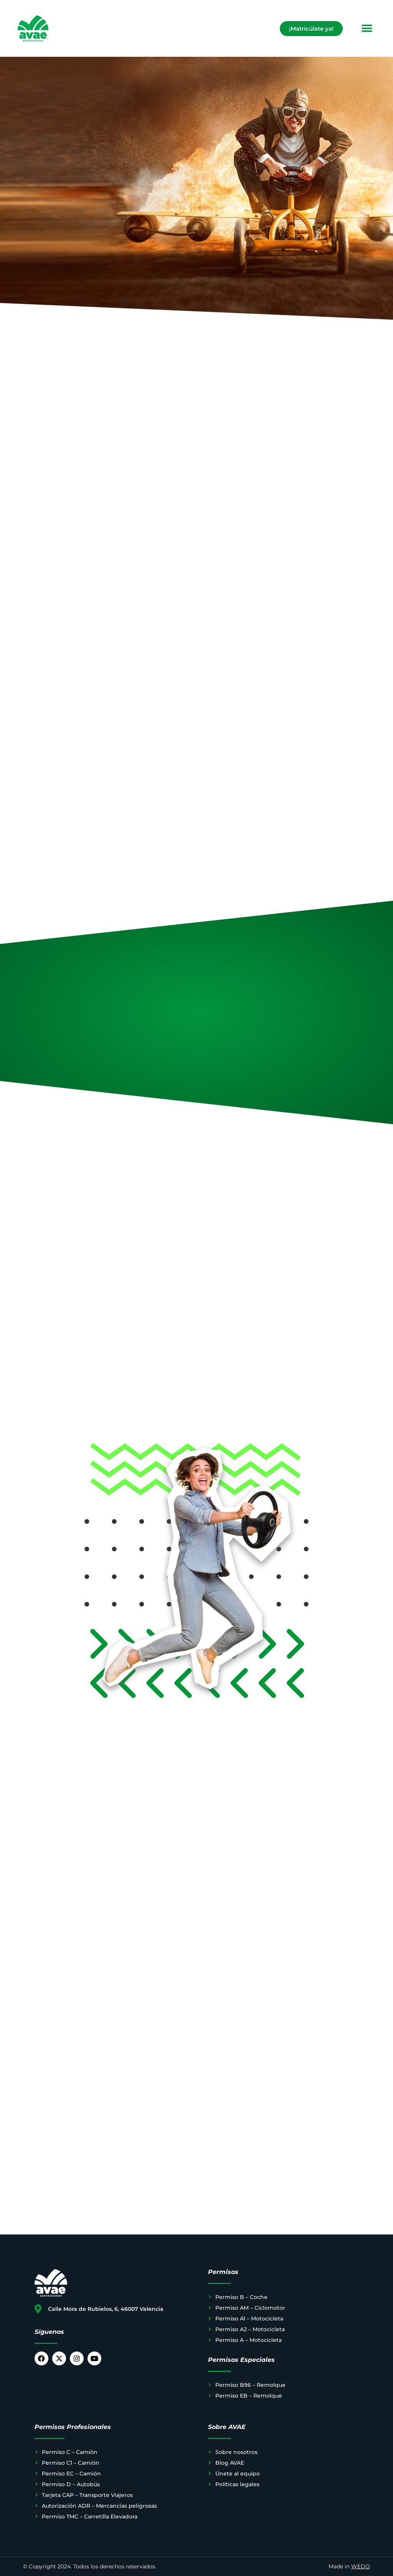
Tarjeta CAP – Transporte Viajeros (87, 2495)
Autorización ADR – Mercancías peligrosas (99, 2505)
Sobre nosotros (236, 2452)
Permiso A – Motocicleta (248, 2340)
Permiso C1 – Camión (70, 2462)
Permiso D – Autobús (71, 2484)
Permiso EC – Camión (71, 2473)
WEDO (360, 2566)
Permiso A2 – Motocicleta (250, 2329)
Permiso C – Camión (69, 2452)
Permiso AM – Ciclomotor (250, 2307)
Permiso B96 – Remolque (250, 2384)
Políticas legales (237, 2484)
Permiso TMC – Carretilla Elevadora (89, 2516)
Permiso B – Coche (241, 2297)
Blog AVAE (229, 2462)
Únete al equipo (237, 2473)
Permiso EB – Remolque (248, 2395)
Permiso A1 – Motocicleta (249, 2318)
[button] (366, 28)
